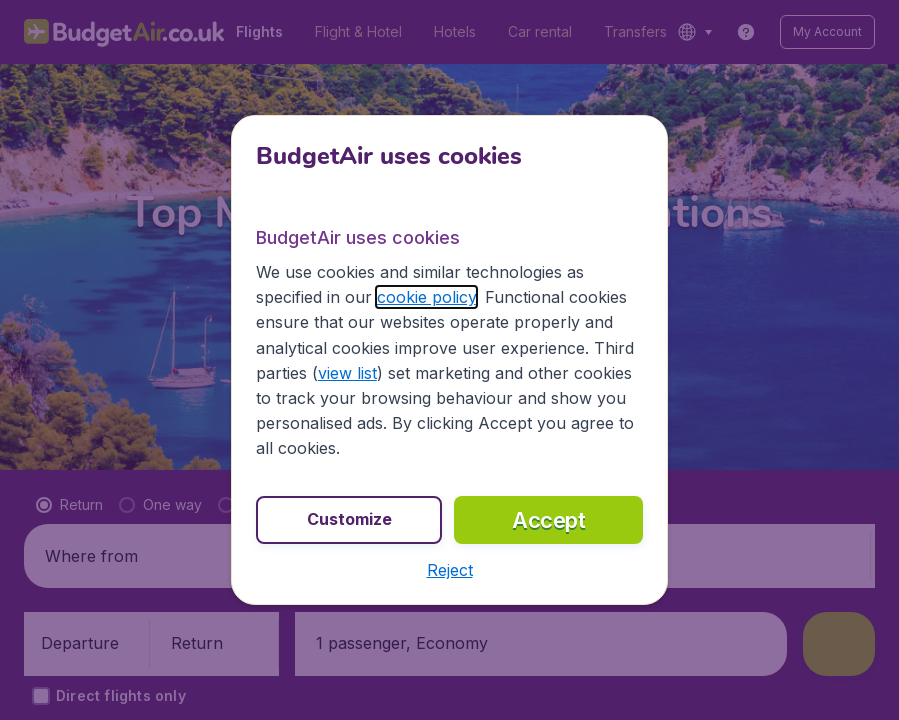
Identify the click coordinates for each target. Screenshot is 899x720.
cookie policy (426, 297)
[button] (450, 570)
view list (347, 373)
